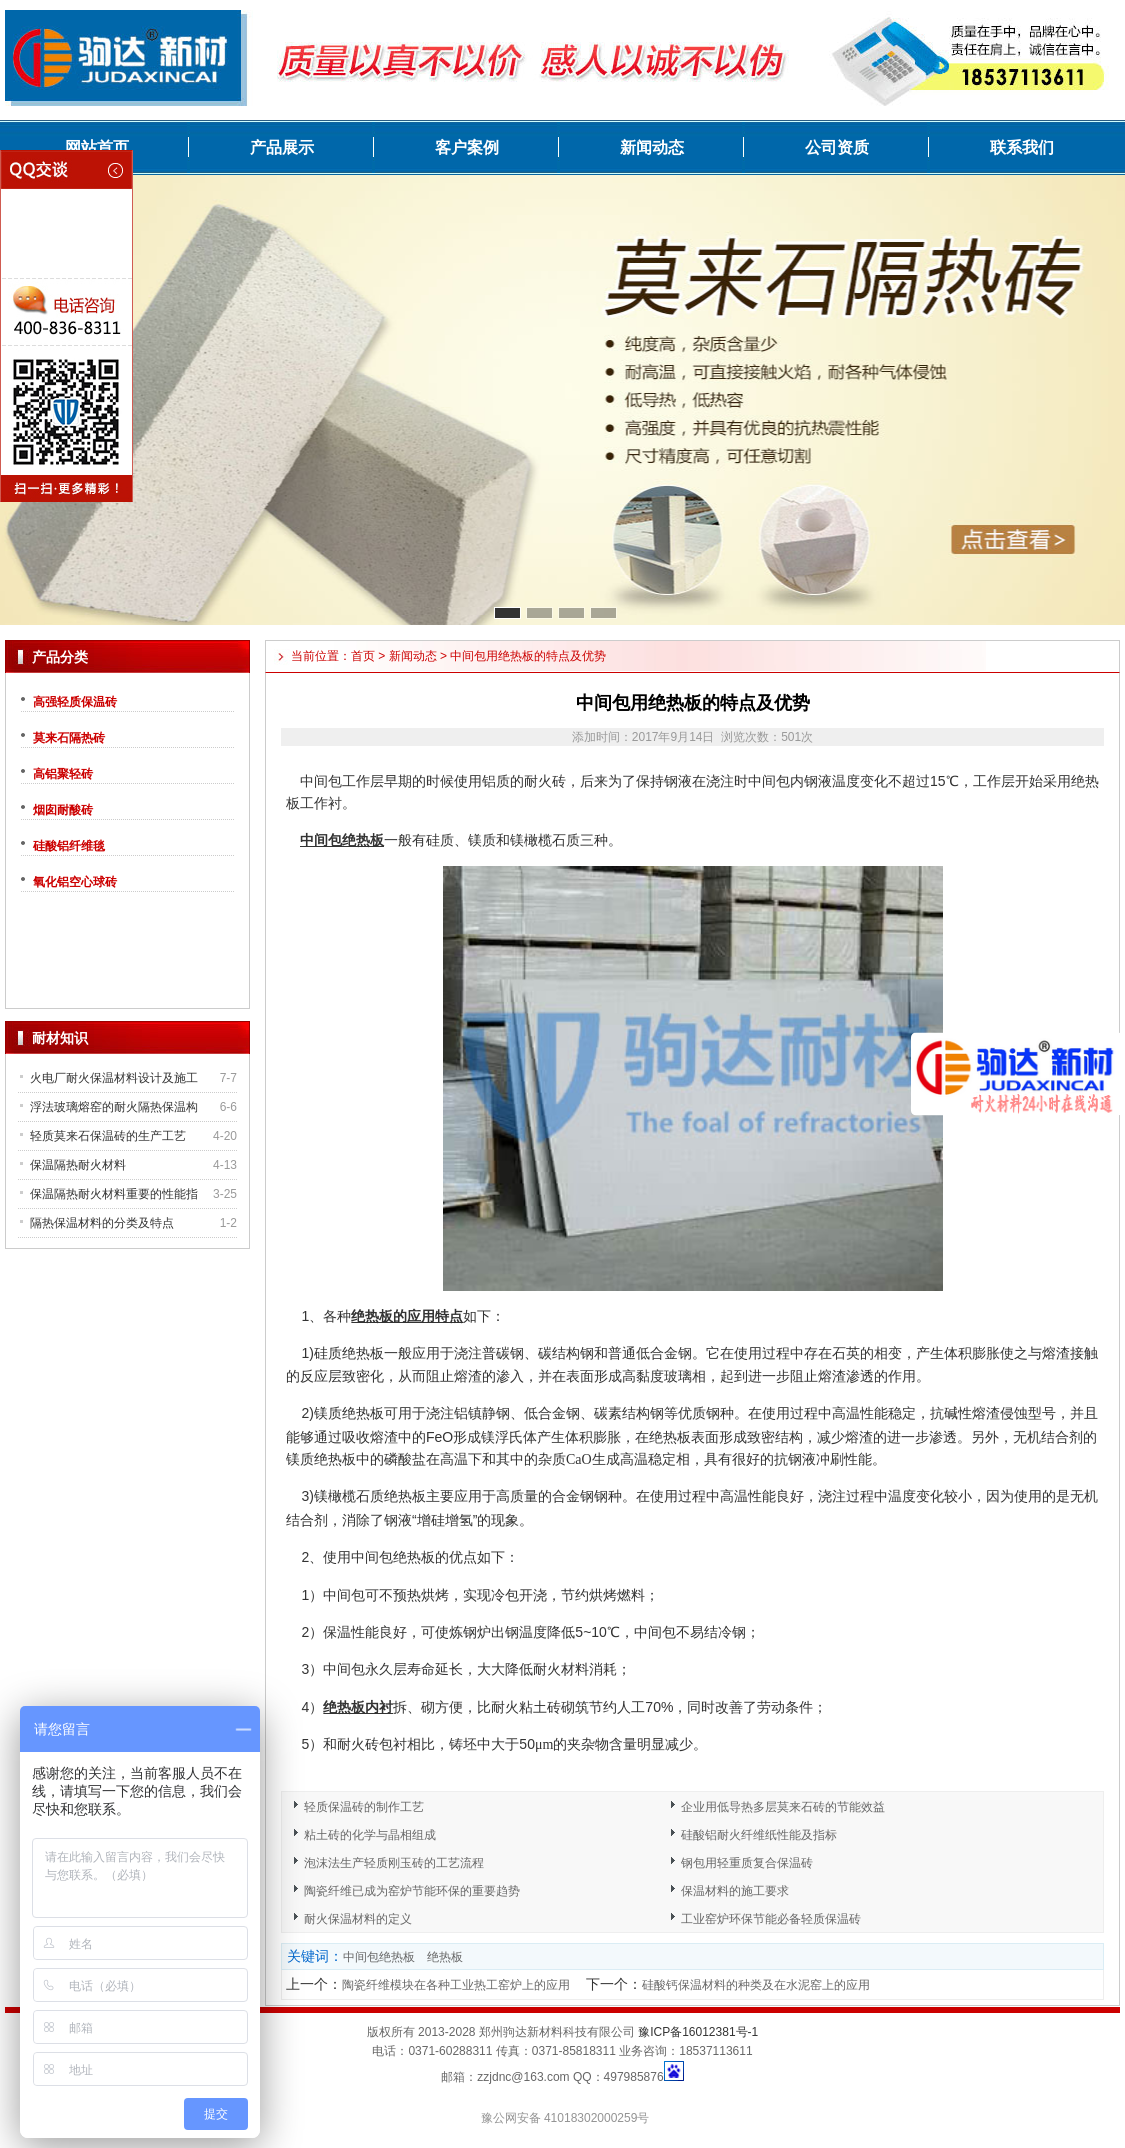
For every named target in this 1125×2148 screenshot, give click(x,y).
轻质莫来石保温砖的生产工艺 (108, 1136)
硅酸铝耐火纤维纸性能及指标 (759, 1835)
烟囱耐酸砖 (63, 810)
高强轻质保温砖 (75, 702)
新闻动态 (652, 147)
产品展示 (282, 147)
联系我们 (1022, 147)
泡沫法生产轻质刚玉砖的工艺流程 (394, 1863)
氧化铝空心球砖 (75, 882)
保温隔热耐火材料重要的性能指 (114, 1194)
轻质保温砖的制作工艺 (364, 1807)
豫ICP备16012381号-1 (698, 2032)
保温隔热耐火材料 (78, 1165)
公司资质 (837, 147)
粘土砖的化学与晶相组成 (370, 1835)
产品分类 (60, 657)
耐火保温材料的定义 (358, 1919)
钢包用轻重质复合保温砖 (747, 1863)
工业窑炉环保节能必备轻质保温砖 (771, 1919)
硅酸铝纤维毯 (69, 846)
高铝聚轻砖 (63, 774)
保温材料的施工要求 (735, 1891)
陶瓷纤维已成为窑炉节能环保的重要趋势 (412, 1891)
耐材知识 (60, 1038)
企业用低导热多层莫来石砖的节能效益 (783, 1807)
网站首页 (97, 147)
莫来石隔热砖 (69, 738)
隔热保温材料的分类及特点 (102, 1223)
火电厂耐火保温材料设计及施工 (114, 1078)
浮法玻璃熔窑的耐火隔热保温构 (114, 1107)
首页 (363, 656)
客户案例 (467, 147)
